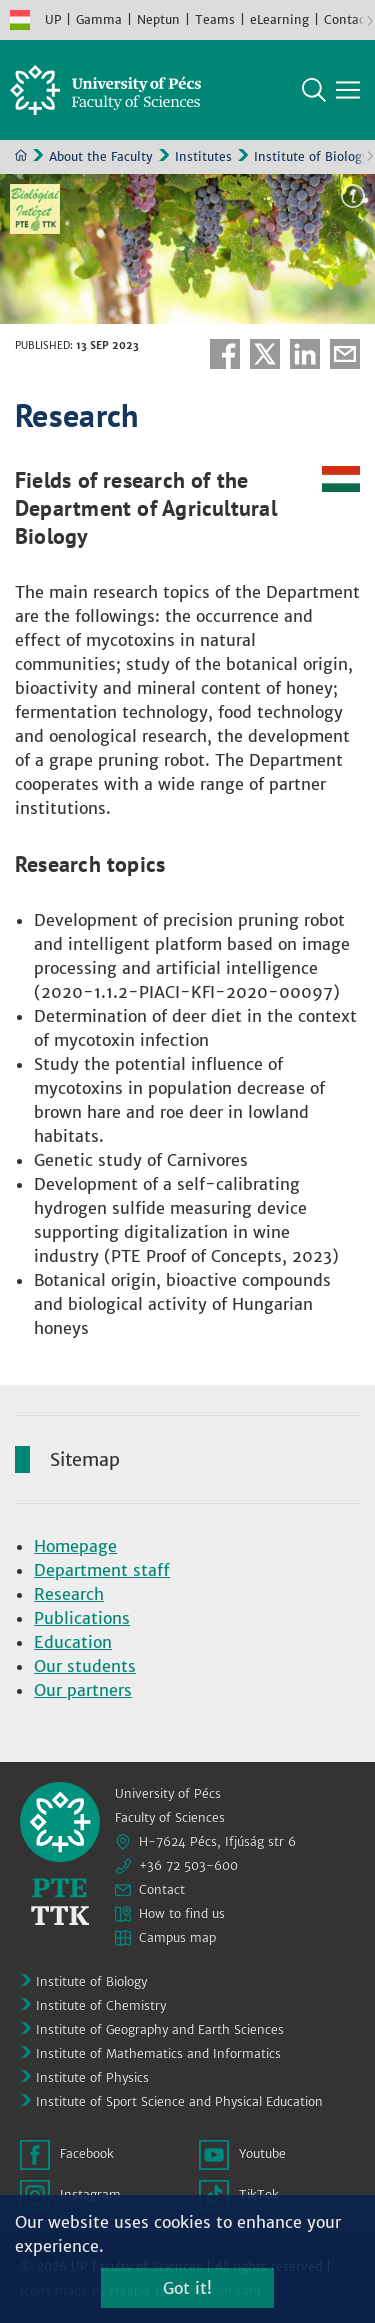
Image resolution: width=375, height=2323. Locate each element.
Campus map (177, 1937)
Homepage (75, 1546)
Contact (347, 19)
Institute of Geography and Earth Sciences (160, 2029)
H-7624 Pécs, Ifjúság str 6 (217, 1841)
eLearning (279, 19)
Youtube (262, 2153)
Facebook (225, 354)
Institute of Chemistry (101, 2005)
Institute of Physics (92, 2077)
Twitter (265, 354)
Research (69, 1594)
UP (53, 19)
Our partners (83, 1690)
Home (21, 155)
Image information (353, 196)
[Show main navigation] (348, 90)
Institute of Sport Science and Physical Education (179, 2101)
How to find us (182, 1913)
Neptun (158, 19)
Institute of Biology (311, 156)
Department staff (102, 1570)
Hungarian (20, 20)
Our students (85, 1666)
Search (314, 90)
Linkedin (305, 354)
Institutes (203, 156)
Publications (82, 1618)
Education (73, 1642)
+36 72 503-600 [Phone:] (188, 1865)
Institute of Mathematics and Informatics (158, 2053)
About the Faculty (101, 156)
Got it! (187, 2288)
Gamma (99, 19)
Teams (215, 19)
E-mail (345, 354)
